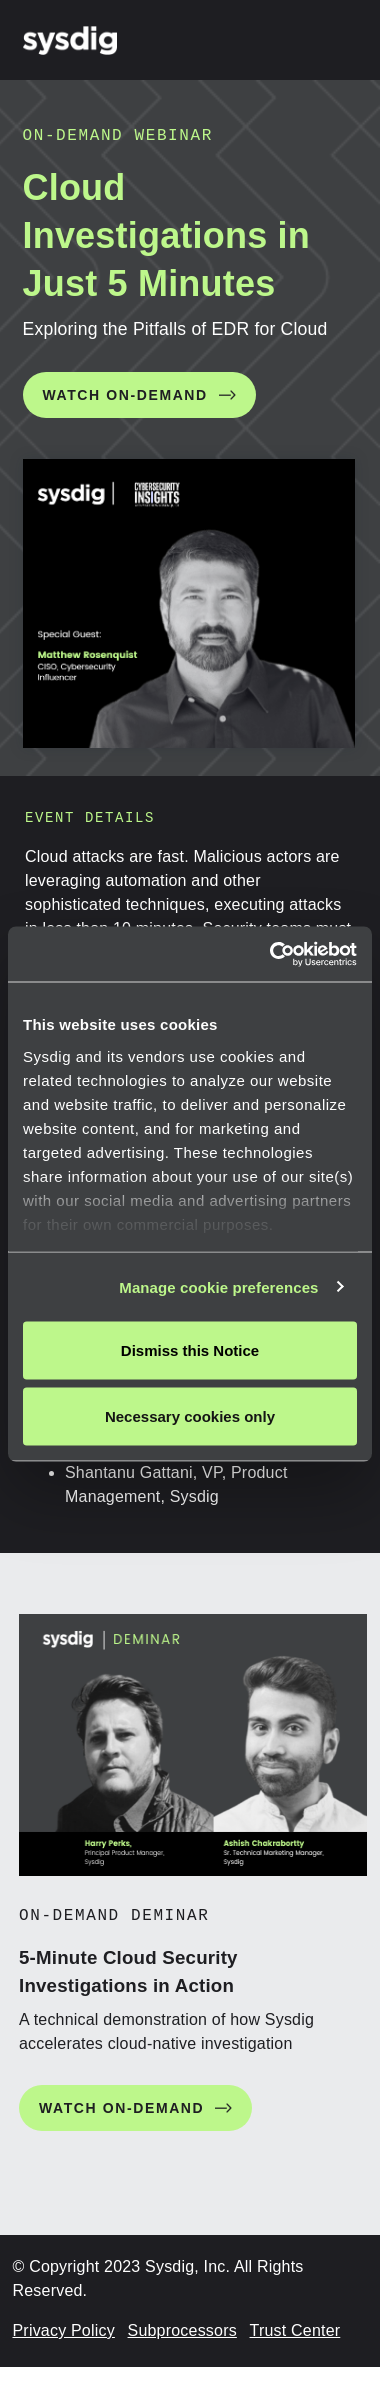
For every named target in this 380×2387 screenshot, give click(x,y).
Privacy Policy (64, 2330)
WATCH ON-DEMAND (125, 395)
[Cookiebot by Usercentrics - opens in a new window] (271, 954)
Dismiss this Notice (190, 1350)
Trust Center (295, 2330)
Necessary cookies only (190, 1415)
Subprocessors (182, 2330)
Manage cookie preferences (218, 1286)
